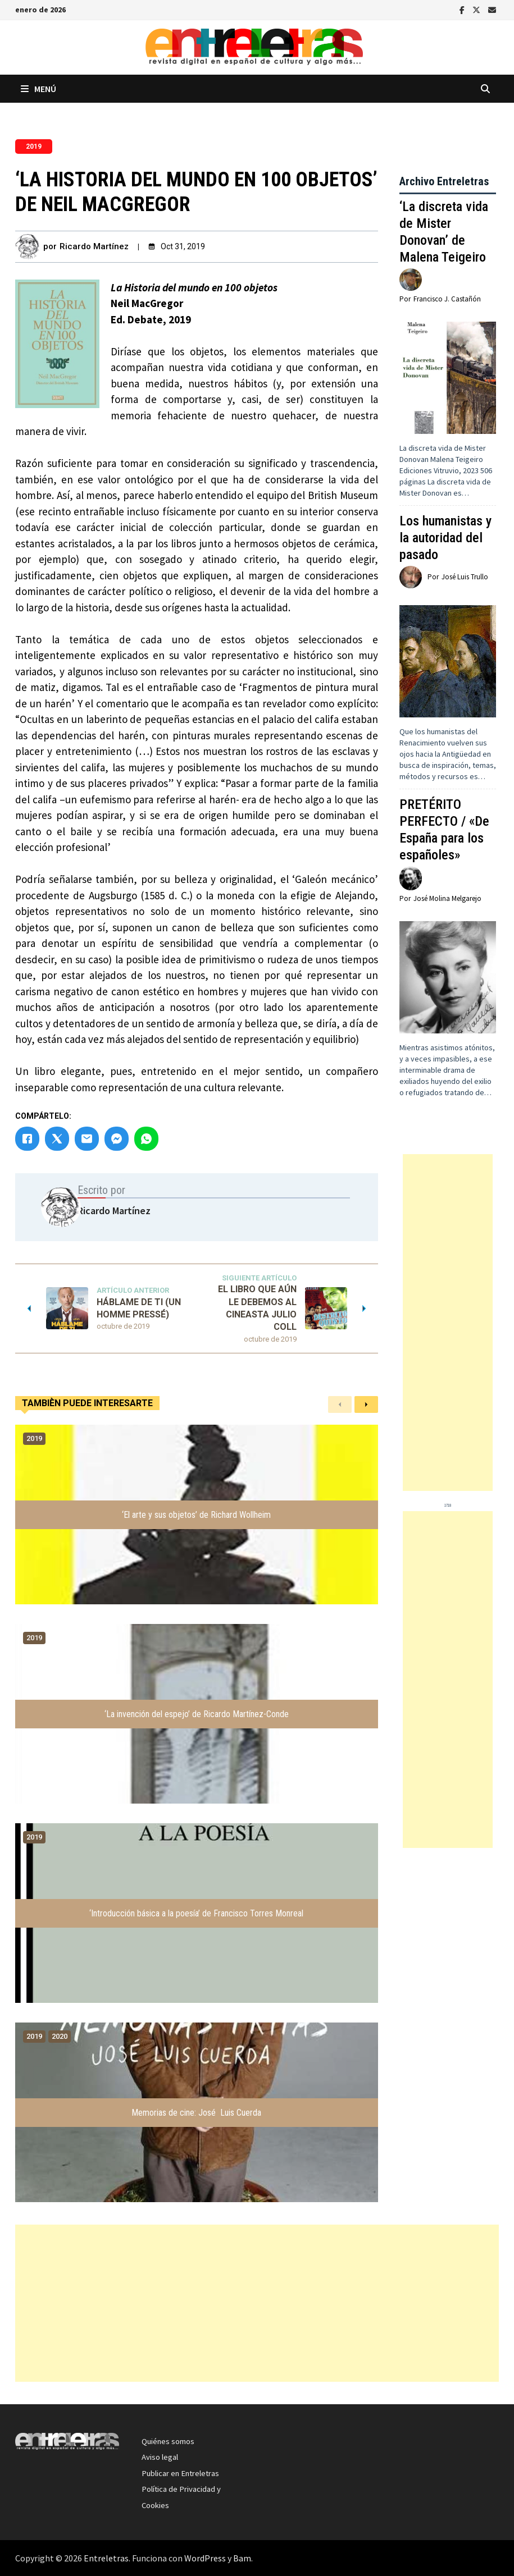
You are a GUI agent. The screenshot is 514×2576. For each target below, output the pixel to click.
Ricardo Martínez (94, 246)
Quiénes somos (168, 2441)
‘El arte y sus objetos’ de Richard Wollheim (196, 1514)
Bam (242, 2558)
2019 (34, 146)
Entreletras (106, 2558)
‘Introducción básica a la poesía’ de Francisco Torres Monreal (196, 1913)
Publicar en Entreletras (180, 2473)
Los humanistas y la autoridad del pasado (445, 537)
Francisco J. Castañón (447, 299)
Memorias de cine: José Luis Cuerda (196, 2112)
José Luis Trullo (465, 577)
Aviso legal (160, 2457)
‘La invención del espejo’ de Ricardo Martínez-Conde (196, 1714)
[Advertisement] (448, 1322)
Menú (38, 88)
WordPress (205, 2558)
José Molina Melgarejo (447, 898)
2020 (59, 2036)
